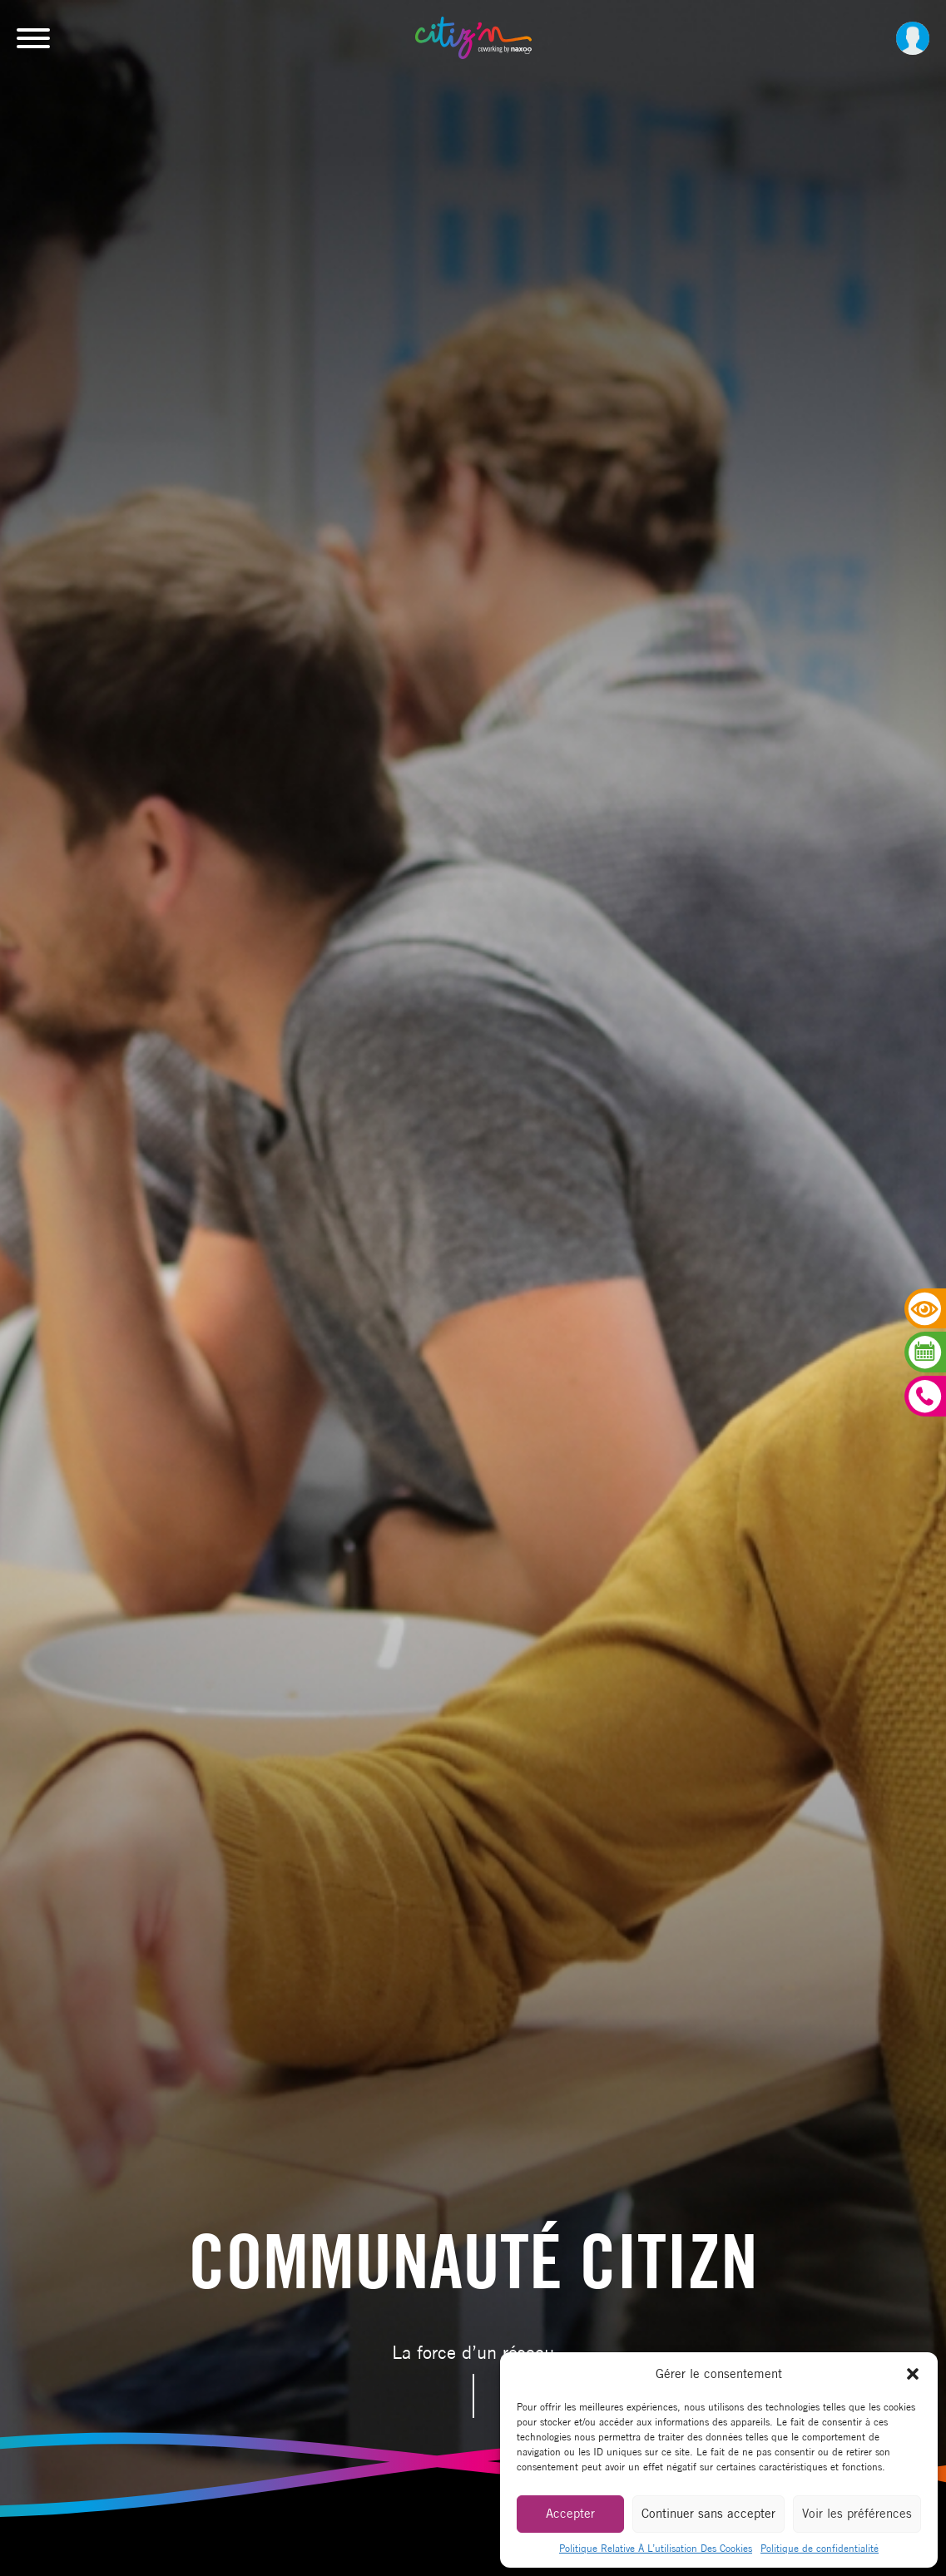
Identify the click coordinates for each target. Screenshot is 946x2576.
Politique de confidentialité (819, 2548)
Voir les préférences (857, 2513)
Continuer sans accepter (708, 2513)
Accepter (570, 2513)
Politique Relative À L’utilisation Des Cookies (655, 2548)
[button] (912, 2374)
